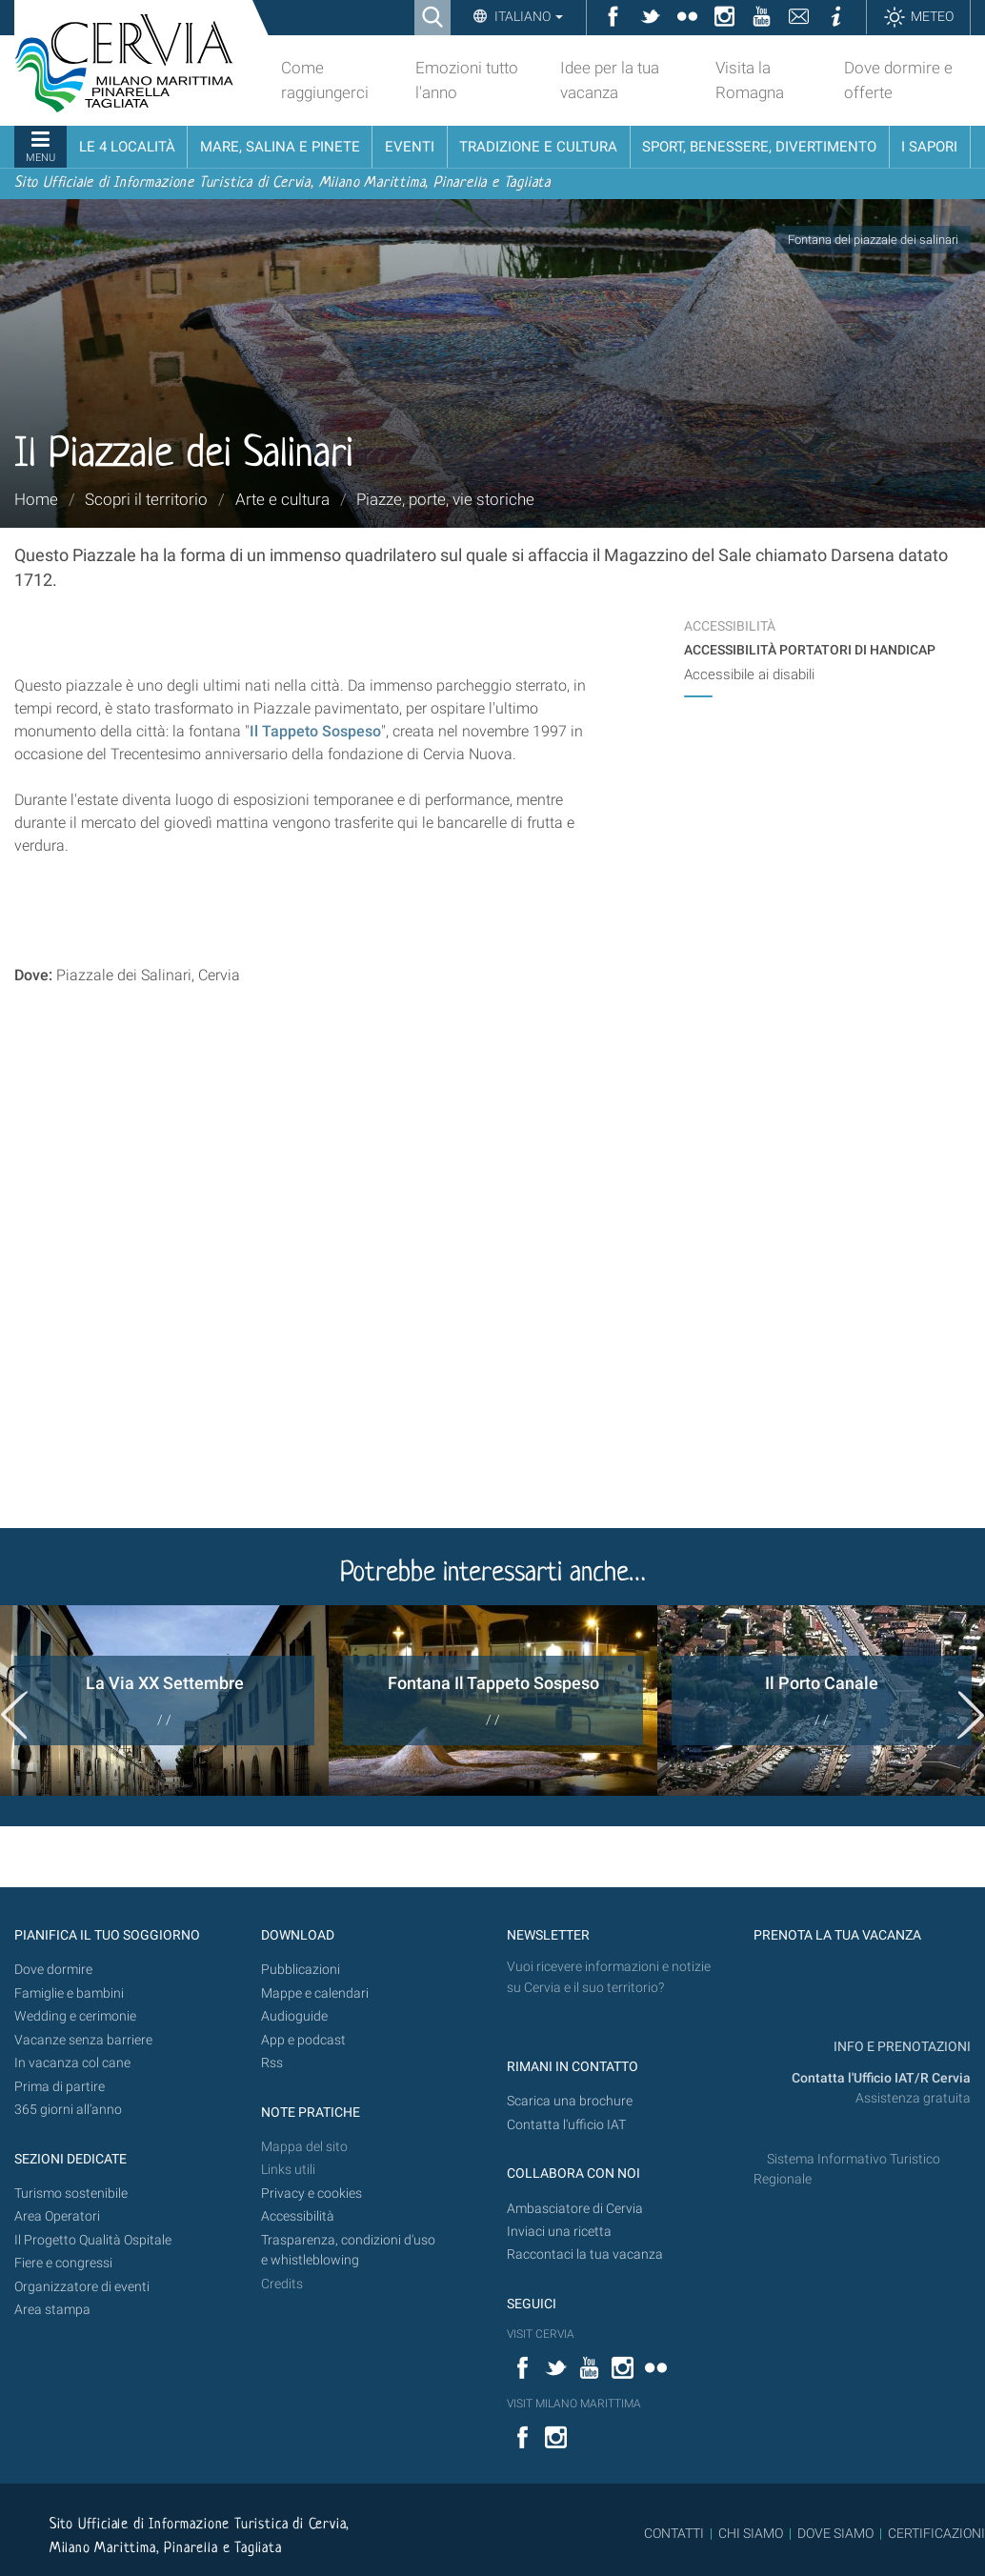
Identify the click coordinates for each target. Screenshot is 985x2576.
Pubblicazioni (300, 1970)
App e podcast (303, 2040)
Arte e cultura (282, 499)
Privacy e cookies (311, 2193)
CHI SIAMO (750, 2533)
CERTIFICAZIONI (936, 2533)
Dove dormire (53, 1970)
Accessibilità (297, 2216)
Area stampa (52, 2310)
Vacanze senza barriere (83, 2040)
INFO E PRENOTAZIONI (901, 2047)
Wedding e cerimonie (75, 2016)
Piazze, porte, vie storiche (445, 499)
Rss (272, 2063)
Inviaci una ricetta (559, 2232)
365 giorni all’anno (68, 2110)
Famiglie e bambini (69, 1993)
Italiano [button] (527, 16)
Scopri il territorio (146, 499)
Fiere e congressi (63, 2263)
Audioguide (294, 2016)
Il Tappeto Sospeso (315, 731)
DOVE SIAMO (834, 2533)
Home (36, 499)
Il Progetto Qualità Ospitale (92, 2240)
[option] (164, 1700)
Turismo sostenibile (71, 2193)
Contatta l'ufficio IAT (566, 2125)
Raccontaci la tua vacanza (585, 2254)
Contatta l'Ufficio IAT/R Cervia (881, 2078)
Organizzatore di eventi (82, 2287)
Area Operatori (57, 2216)
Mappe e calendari (315, 1993)
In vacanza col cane (72, 2063)
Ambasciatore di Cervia (575, 2209)
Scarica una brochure (570, 2101)
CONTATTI (674, 2533)
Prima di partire (59, 2087)
